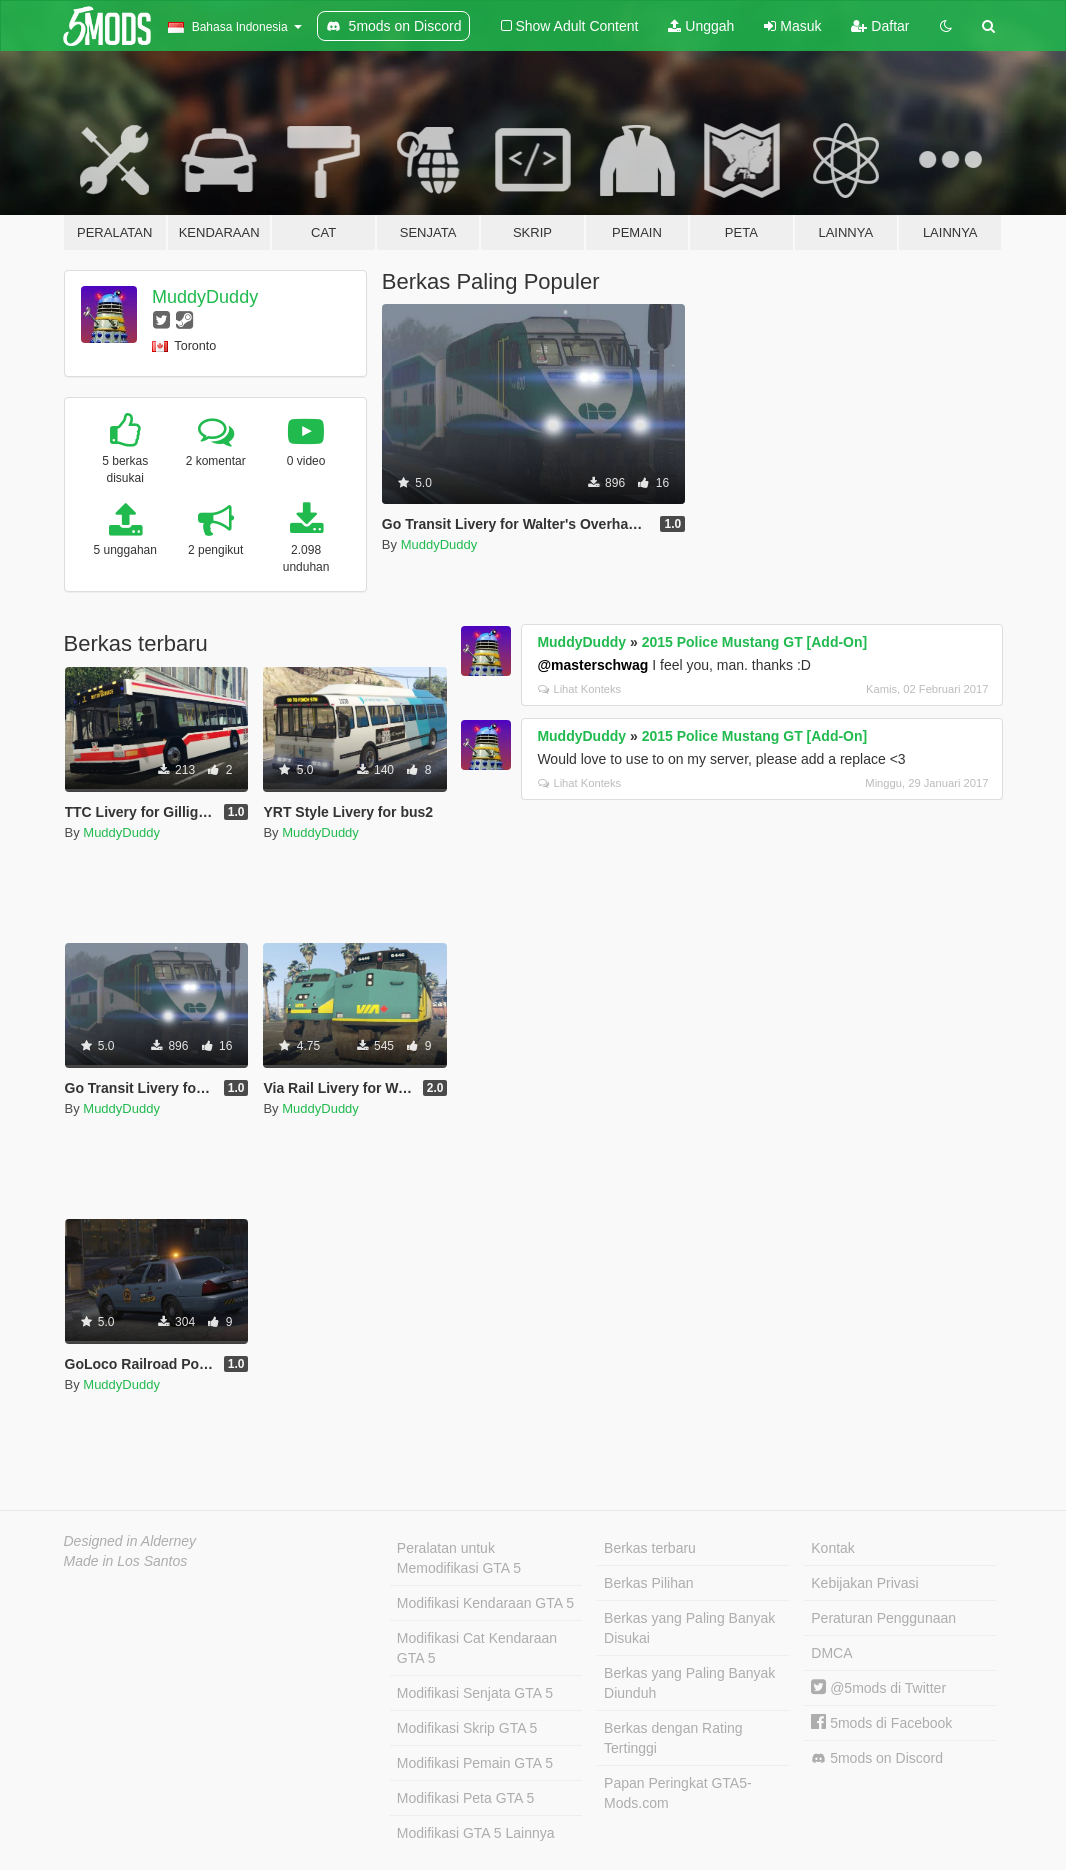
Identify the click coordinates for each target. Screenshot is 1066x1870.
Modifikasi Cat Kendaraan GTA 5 (477, 1648)
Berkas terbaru (650, 1548)
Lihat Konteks (579, 689)
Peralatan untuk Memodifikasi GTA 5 (459, 1558)
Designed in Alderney (130, 1541)
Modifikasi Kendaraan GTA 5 (485, 1603)
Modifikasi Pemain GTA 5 (475, 1763)
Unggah (701, 26)
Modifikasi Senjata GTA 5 (475, 1693)
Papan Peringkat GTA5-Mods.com (678, 1793)
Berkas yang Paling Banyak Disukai (689, 1628)
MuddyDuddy (205, 297)
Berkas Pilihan (649, 1583)
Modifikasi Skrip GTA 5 (467, 1728)
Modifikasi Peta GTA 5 (465, 1798)
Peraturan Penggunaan (883, 1618)
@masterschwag (592, 665)
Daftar (880, 26)
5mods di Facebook (881, 1723)
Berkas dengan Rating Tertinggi (673, 1738)
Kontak (833, 1548)
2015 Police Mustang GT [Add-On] (755, 642)
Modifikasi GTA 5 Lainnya (476, 1833)
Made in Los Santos (126, 1561)
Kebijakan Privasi (864, 1583)
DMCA (831, 1653)
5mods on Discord (877, 1758)
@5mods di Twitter (878, 1688)
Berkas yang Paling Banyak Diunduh (689, 1683)
